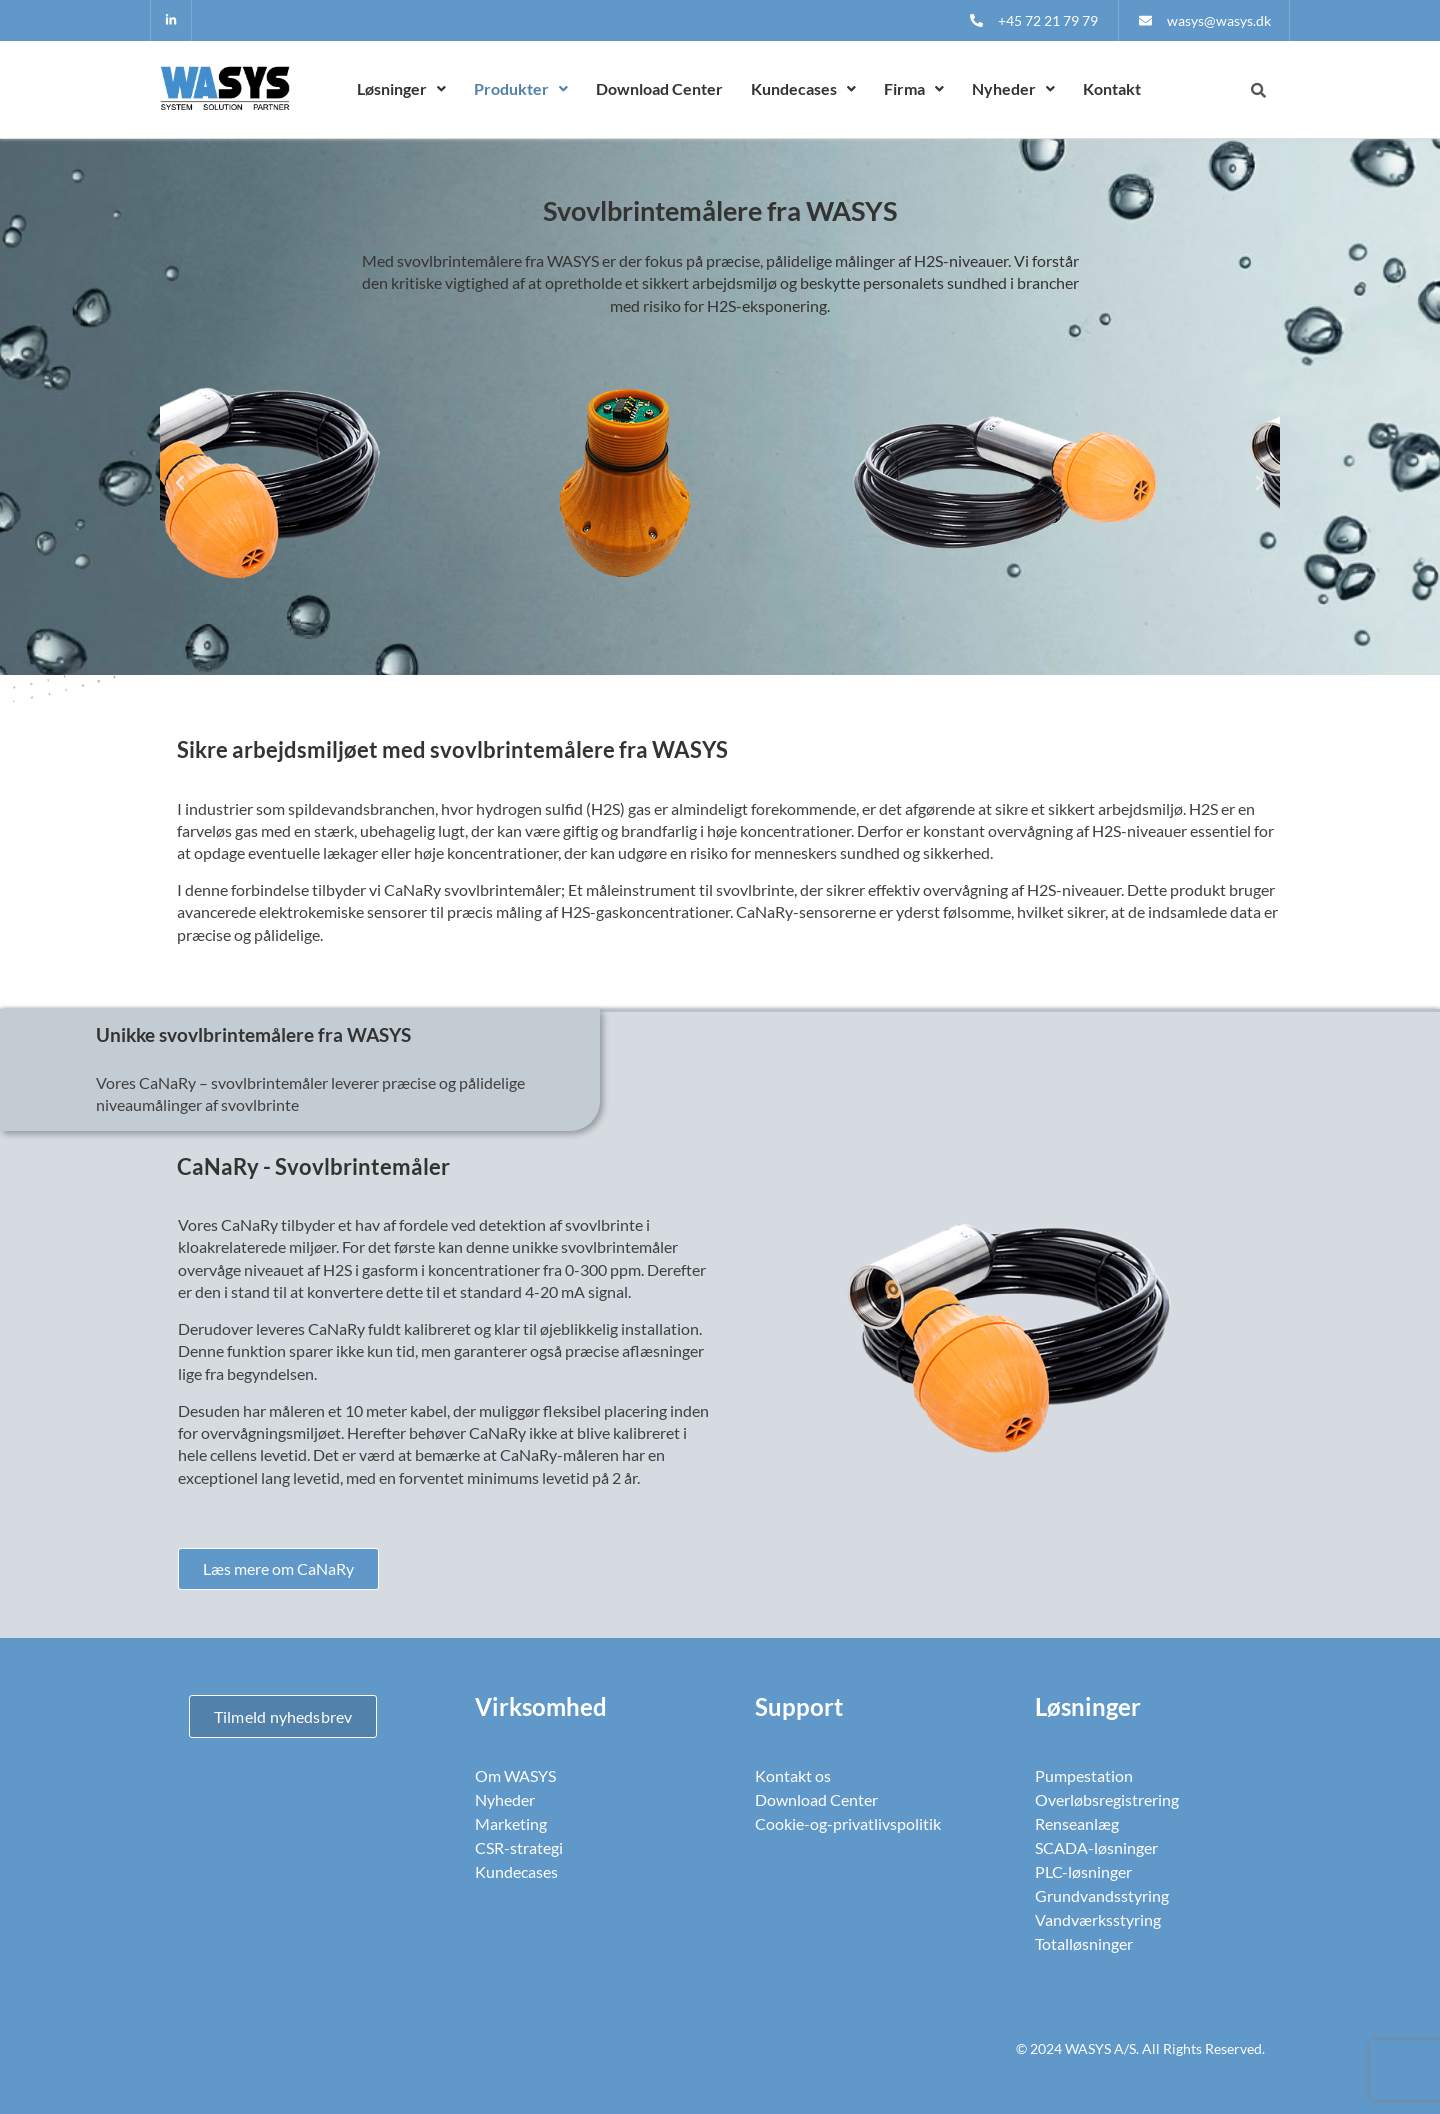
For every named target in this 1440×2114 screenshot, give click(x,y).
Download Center (659, 88)
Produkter (521, 88)
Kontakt (1112, 88)
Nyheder (1013, 88)
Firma (914, 88)
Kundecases (803, 88)
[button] (401, 89)
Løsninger (401, 88)
